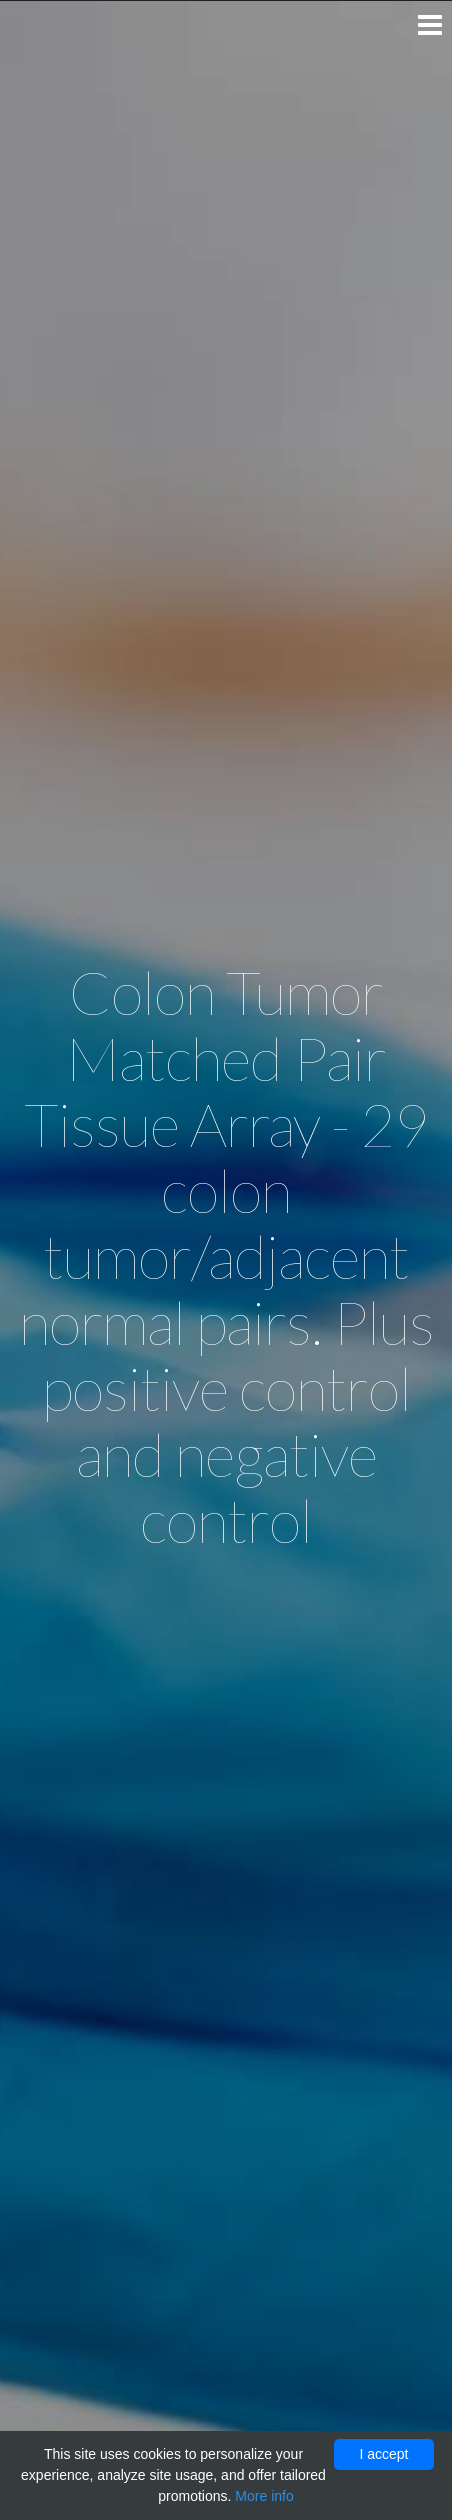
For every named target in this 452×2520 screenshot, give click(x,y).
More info (264, 2496)
